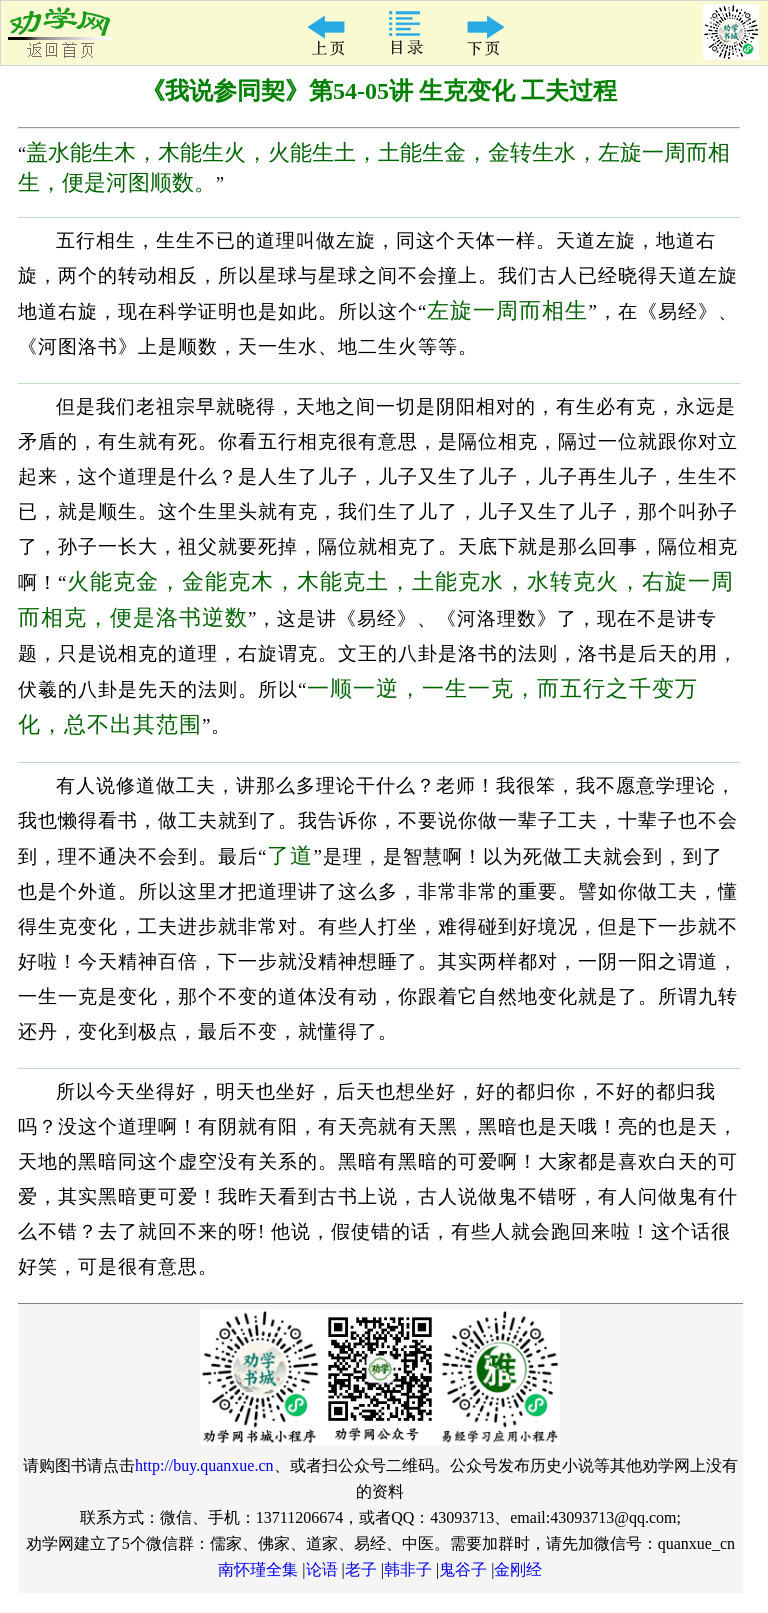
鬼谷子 (463, 1569)
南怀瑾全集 (258, 1569)
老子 (361, 1569)
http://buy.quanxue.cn (204, 1465)
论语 (322, 1569)
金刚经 (518, 1569)
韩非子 (408, 1569)
